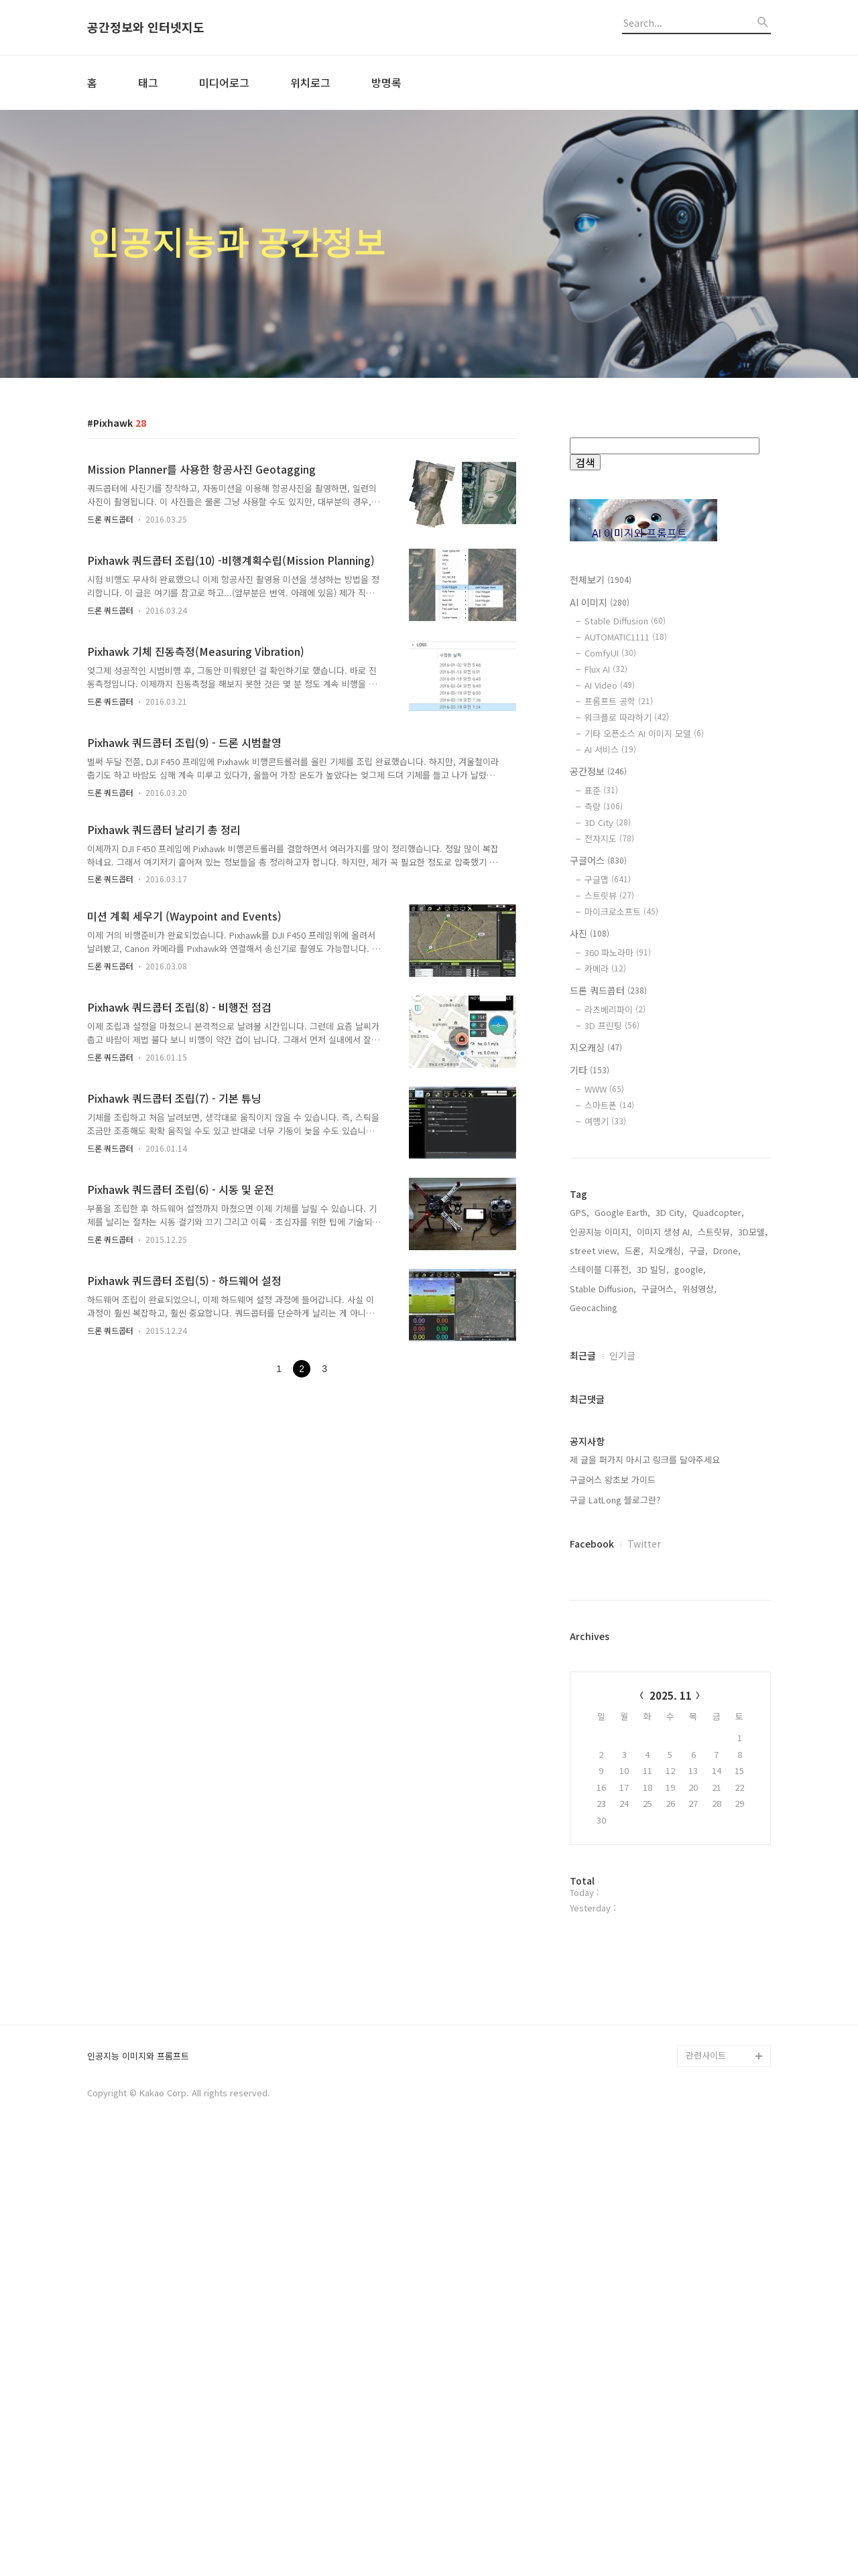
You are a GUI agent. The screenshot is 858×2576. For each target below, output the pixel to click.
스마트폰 (609, 1105)
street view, (594, 1250)
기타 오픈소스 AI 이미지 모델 (644, 733)
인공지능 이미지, (600, 1231)
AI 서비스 (610, 749)
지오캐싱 (596, 1047)
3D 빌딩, (653, 1269)
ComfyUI (610, 653)
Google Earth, (622, 1212)
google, (690, 1269)
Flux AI (606, 669)
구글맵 (608, 879)
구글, (698, 1250)
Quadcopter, (718, 1212)
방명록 (386, 82)
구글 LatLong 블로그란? (615, 1499)
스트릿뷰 (609, 895)
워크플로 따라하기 (627, 717)
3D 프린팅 (612, 1025)
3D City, (671, 1212)
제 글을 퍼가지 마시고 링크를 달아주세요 (645, 1459)
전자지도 (609, 838)
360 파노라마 (618, 952)
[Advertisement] (670, 2145)
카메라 (605, 968)
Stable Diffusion (625, 620)
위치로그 (310, 82)
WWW (604, 1089)
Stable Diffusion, (603, 1288)
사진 (589, 933)
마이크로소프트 (621, 911)
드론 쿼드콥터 (110, 519)
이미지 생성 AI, (664, 1231)
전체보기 (600, 579)
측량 (604, 806)
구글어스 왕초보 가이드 (613, 1479)
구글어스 (598, 860)
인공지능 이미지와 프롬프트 (138, 2487)
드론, (634, 1250)
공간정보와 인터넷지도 (145, 27)
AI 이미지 (599, 602)
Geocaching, (595, 1307)
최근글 (583, 1355)
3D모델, (753, 1231)
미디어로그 (224, 82)
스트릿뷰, (715, 1231)
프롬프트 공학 (619, 701)
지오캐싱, (666, 1250)
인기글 (622, 1355)
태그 (148, 82)
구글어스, (658, 1288)
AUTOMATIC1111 (626, 636)
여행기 (605, 1121)
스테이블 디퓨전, (600, 1269)
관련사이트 (706, 2486)
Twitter (644, 1543)
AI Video (610, 685)
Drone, (727, 1250)
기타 (589, 1070)
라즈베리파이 (615, 1009)
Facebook (592, 1543)
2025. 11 (671, 1695)
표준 (601, 790)
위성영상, (699, 1288)
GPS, (579, 1212)
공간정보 (598, 771)
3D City (608, 822)
